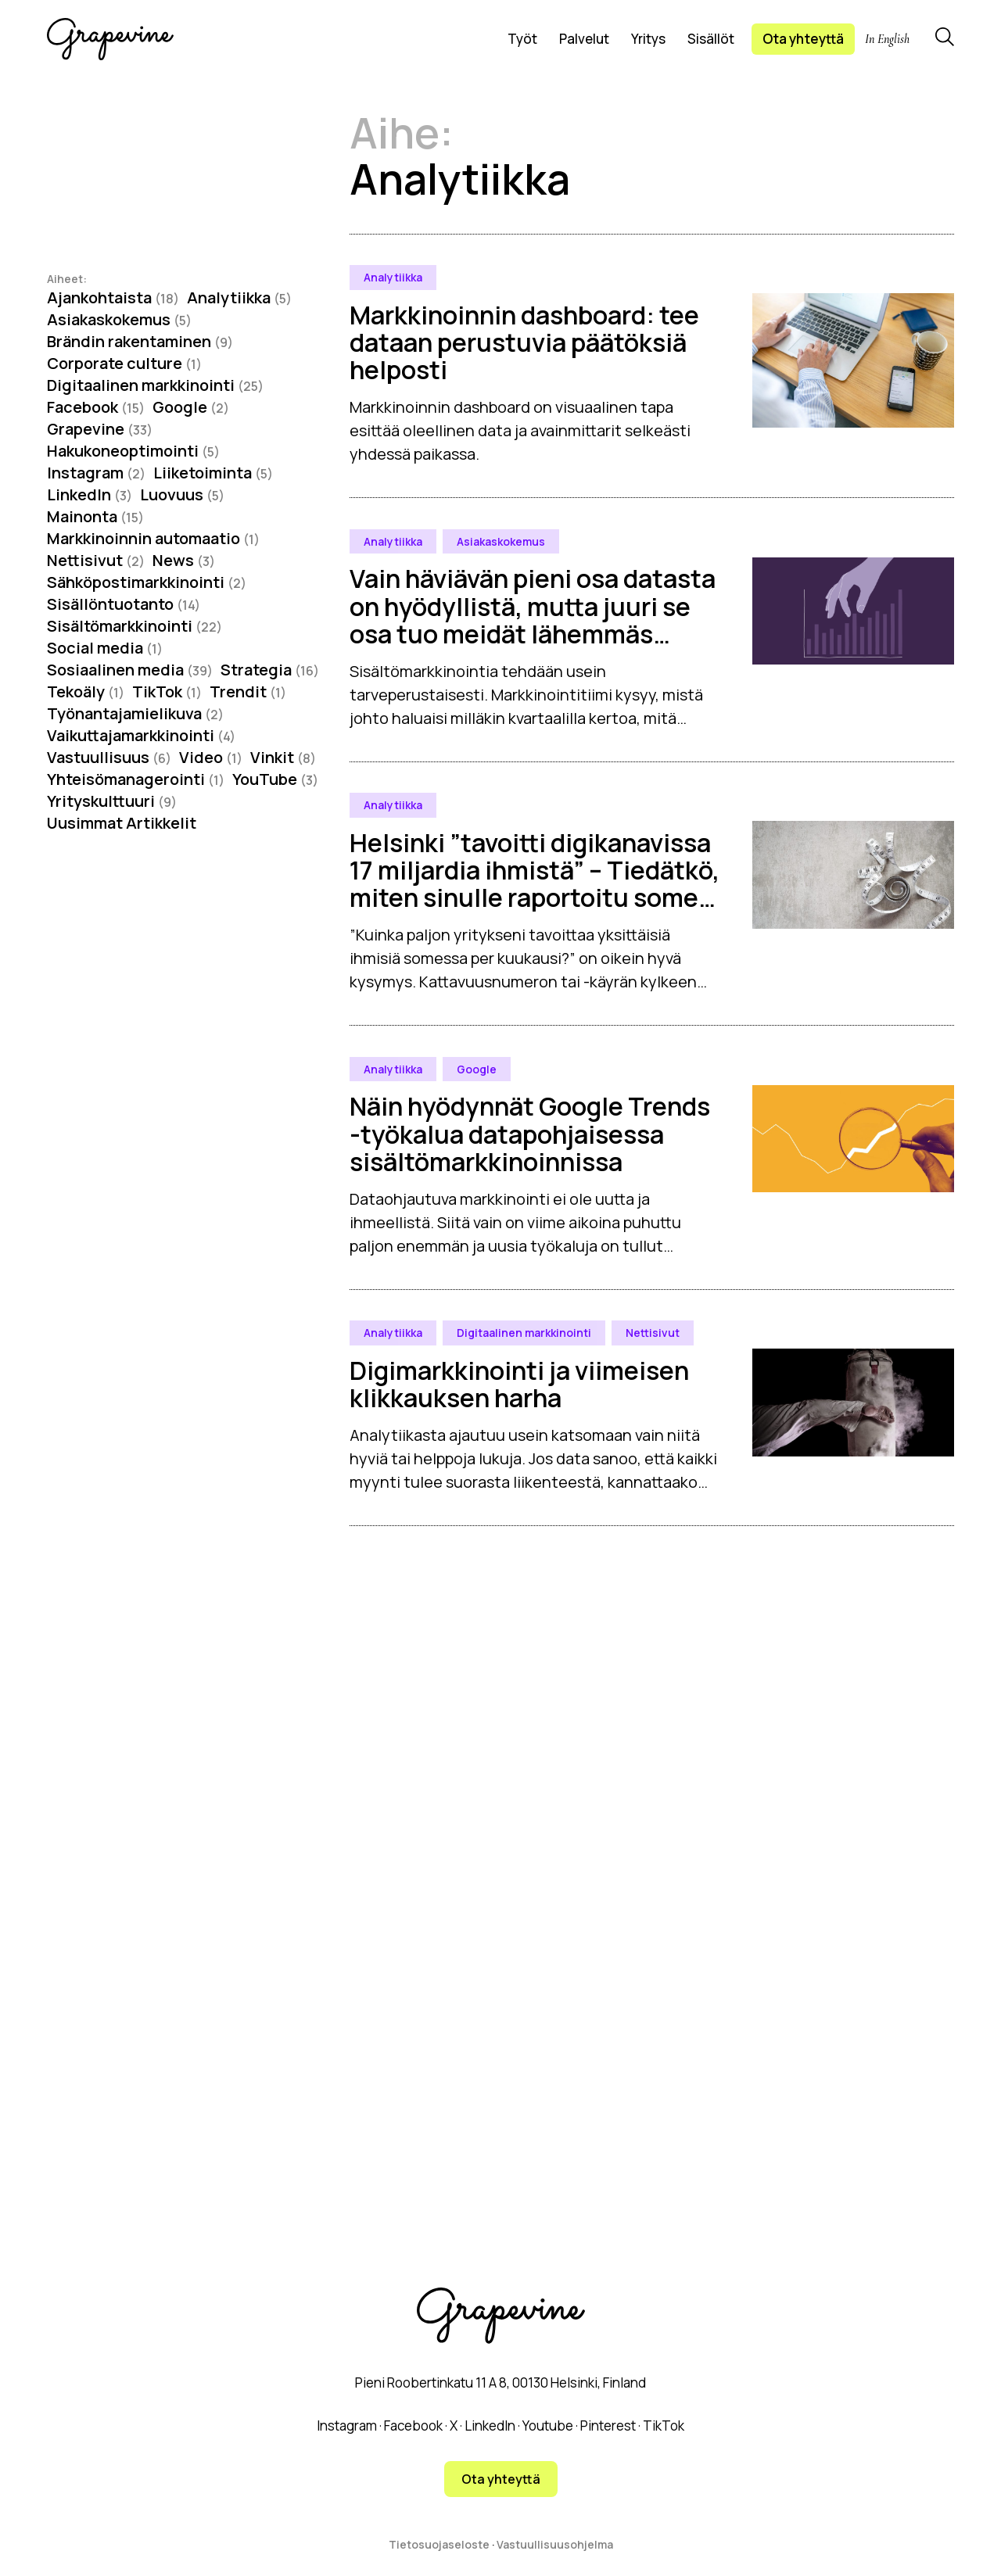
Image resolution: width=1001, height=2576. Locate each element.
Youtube (547, 2425)
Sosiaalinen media (130, 669)
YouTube (275, 779)
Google (190, 406)
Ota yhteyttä (803, 39)
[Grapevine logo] (110, 39)
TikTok (167, 691)
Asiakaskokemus (119, 319)
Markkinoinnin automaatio (153, 538)
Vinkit (283, 757)
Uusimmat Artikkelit (121, 822)
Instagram (96, 472)
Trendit (248, 691)
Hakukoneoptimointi (133, 450)
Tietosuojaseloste (439, 2544)
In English (887, 39)
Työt (522, 39)
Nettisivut (96, 560)
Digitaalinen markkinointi (155, 385)
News (183, 560)
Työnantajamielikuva (135, 713)
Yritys (648, 39)
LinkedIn (89, 494)
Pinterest (608, 2425)
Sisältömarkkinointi (134, 625)
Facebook (96, 406)
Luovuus (182, 494)
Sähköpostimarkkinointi (146, 582)
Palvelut (584, 39)
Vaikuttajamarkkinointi (141, 735)
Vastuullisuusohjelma (555, 2544)
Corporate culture (124, 363)
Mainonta (95, 516)
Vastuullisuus (109, 757)
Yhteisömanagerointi (135, 779)
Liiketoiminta (213, 472)
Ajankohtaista (113, 297)
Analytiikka (239, 297)
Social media (105, 647)
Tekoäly (85, 691)
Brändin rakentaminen (140, 341)
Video (210, 757)
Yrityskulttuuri (112, 800)
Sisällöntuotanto (123, 603)
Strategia (270, 669)
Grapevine (99, 428)
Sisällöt (710, 39)
